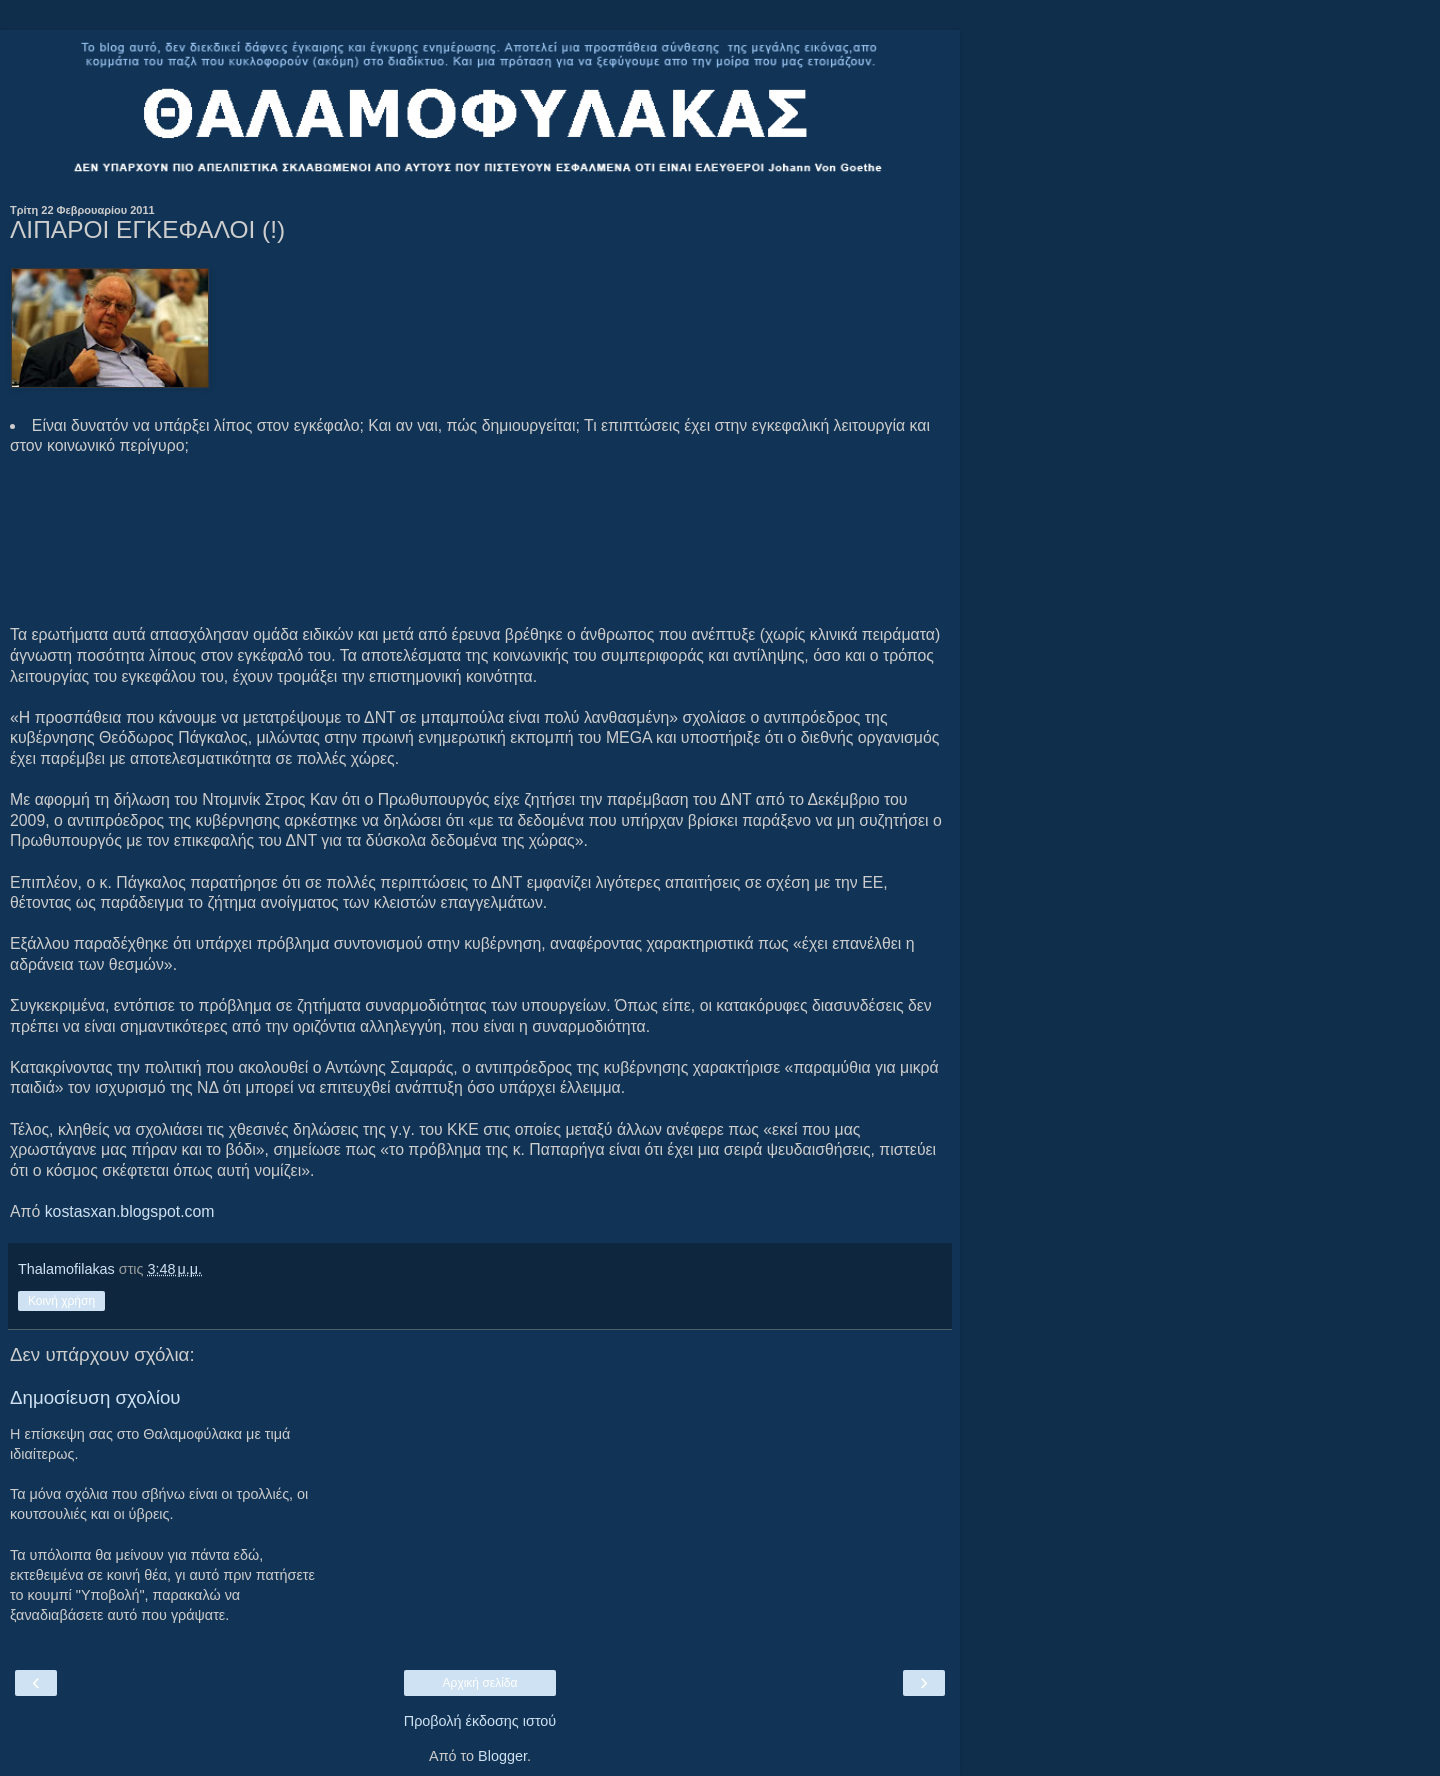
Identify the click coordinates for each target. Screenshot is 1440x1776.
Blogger (502, 1756)
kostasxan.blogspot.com (130, 1211)
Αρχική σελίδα (480, 1683)
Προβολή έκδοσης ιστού (480, 1721)
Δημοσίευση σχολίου (95, 1397)
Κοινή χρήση (61, 1301)
